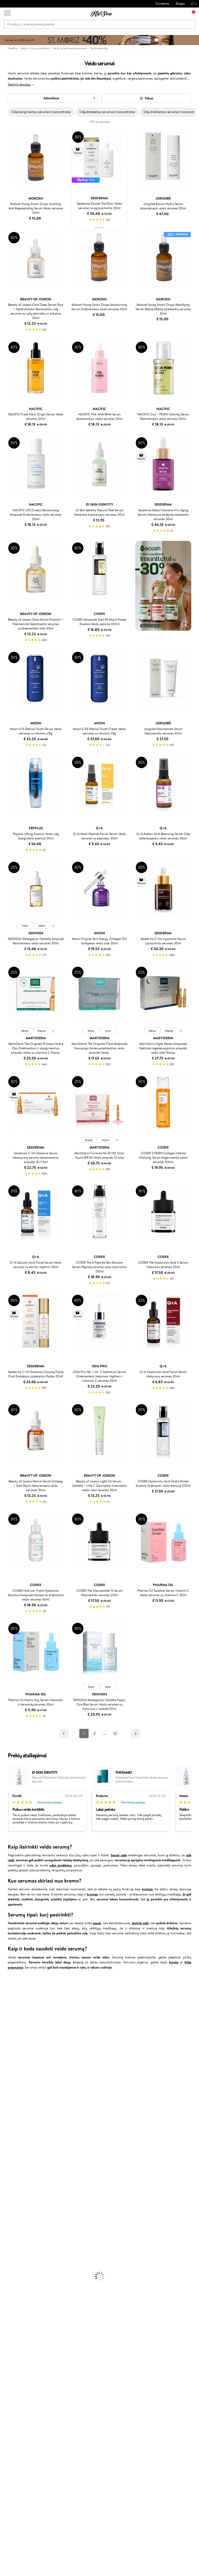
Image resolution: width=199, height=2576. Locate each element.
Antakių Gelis (9, 2277)
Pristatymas (48, 2391)
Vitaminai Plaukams (14, 2312)
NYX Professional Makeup (18, 2060)
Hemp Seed (8, 2156)
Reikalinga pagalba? (18, 2501)
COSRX (5, 2055)
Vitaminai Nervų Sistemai (18, 2338)
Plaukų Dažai (9, 2227)
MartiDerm (8, 2039)
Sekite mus (12, 2533)
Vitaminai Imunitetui (15, 2343)
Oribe (4, 2115)
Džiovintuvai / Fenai (14, 2216)
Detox (4, 2333)
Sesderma (7, 2009)
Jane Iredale (9, 2019)
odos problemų (60, 1865)
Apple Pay (15, 2391)
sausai (97, 1923)
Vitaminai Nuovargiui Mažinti (20, 2322)
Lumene (6, 2176)
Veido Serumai (10, 2242)
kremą (173, 1962)
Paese (4, 2075)
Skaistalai (6, 2302)
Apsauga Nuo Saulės (14, 2262)
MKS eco (6, 2120)
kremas (147, 1889)
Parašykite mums (16, 2515)
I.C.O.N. (6, 2024)
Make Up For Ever (13, 2171)
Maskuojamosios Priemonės (19, 2282)
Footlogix (6, 2130)
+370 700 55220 (16, 2506)
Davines (5, 1984)
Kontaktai (162, 3)
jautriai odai (140, 1923)
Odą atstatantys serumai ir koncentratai (107, 112)
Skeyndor (7, 2095)
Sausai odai (118, 1855)
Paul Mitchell (9, 2166)
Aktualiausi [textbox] (51, 98)
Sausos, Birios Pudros (15, 2287)
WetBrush (7, 2014)
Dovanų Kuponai (51, 2396)
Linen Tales (8, 2050)
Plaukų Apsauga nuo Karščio (20, 2221)
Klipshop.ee (80, 2426)
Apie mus (46, 2376)
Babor (4, 1994)
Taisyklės (14, 2376)
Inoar (4, 1999)
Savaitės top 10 (82, 2381)
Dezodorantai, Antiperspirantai (22, 2257)
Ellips (3, 2080)
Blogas (180, 3)
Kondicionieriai (11, 2196)
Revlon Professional (14, 2110)
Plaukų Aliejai (9, 2201)
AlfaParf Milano (11, 2151)
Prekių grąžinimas (68, 2353)
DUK (11, 2406)
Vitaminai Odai (11, 2328)
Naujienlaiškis (21, 2450)
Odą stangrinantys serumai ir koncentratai (41, 112)
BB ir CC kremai (11, 2292)
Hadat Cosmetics (12, 2105)
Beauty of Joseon (12, 2035)
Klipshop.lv (79, 2416)
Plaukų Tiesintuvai (13, 2211)
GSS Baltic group (79, 2408)
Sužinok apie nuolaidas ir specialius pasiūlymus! (27, 2460)
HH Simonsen (10, 2146)
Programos (81, 2371)
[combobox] (53, 98)
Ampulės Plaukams (13, 2206)
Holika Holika (9, 2141)
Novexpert (8, 2181)
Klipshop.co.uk (82, 2421)
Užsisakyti (24, 2486)
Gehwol (5, 2070)
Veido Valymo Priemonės (18, 2247)
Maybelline (8, 2029)
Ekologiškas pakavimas (119, 2353)
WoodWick (8, 2045)
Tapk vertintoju (82, 2376)
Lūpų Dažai (8, 2307)
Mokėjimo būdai (51, 2386)
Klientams (48, 2371)
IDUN (4, 2161)
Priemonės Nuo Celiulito (17, 2252)
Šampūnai (7, 2191)
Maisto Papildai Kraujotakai (19, 2348)
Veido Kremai (9, 2232)
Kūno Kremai (9, 2237)
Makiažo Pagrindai (13, 2272)
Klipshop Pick (81, 2396)
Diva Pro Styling (11, 2100)
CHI (3, 2136)
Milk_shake (8, 1989)
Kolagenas (7, 2318)
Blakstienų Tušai (11, 2297)
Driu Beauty (9, 2085)
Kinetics (6, 2126)
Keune (4, 2065)
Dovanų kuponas (115, 2371)
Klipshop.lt (16, 2371)
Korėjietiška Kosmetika (16, 2267)
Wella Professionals (14, 2090)
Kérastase (7, 2004)
